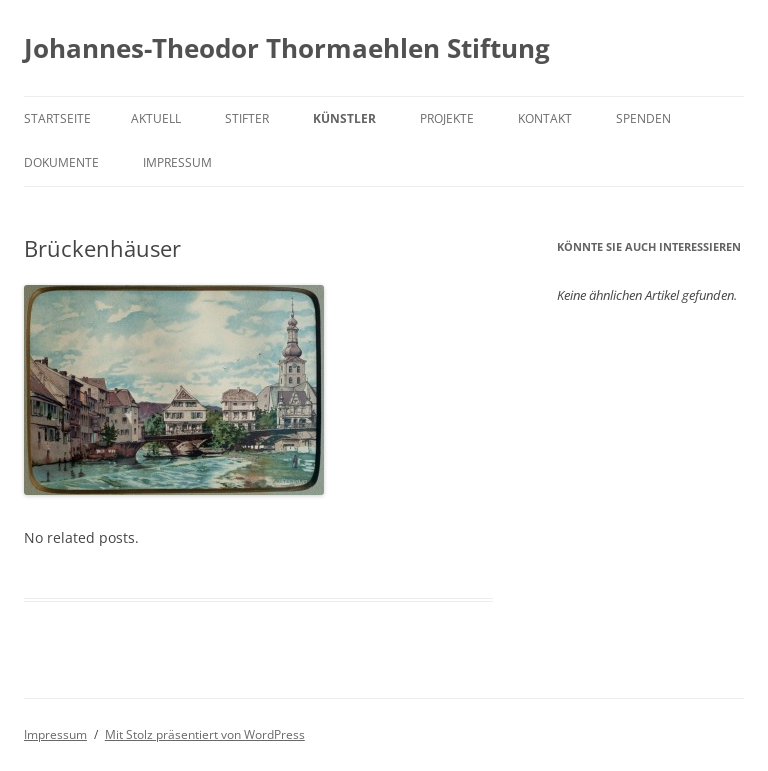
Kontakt (545, 118)
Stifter (247, 118)
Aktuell (156, 118)
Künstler (344, 118)
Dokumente (61, 162)
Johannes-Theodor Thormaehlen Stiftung (287, 48)
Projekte (447, 118)
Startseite (57, 118)
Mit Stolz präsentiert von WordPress (205, 734)
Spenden (643, 118)
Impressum (177, 162)
